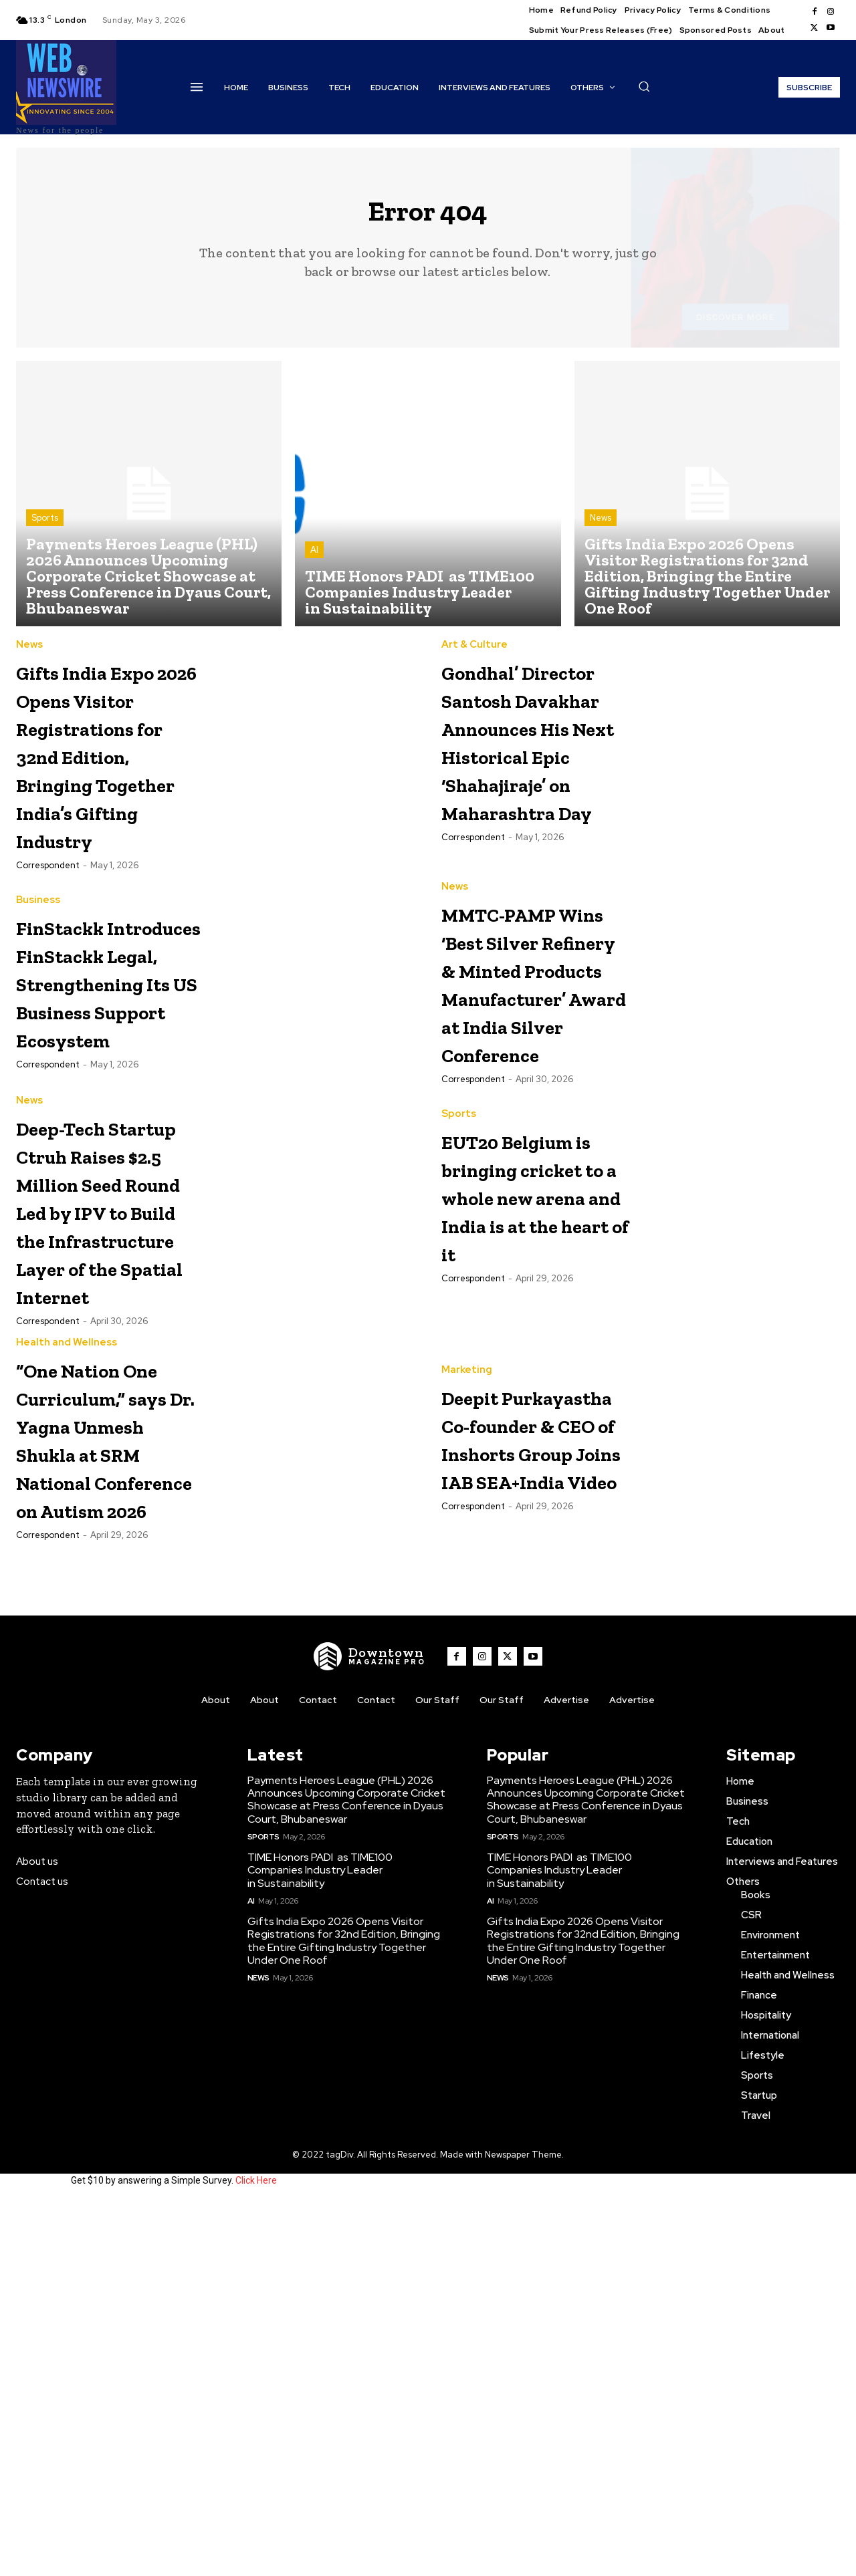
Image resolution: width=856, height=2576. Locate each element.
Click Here (256, 2554)
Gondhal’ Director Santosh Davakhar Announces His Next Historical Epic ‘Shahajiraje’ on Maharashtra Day (535, 806)
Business (38, 981)
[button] (644, 86)
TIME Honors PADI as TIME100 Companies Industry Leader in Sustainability (320, 2245)
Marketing (466, 1633)
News (600, 527)
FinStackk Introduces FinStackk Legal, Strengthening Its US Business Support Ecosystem (108, 1118)
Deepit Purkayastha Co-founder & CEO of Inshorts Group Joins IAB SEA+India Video (532, 1757)
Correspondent (48, 959)
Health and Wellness (66, 1633)
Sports (44, 527)
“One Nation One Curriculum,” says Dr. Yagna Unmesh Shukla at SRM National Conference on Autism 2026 (106, 1771)
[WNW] (370, 2031)
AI (314, 559)
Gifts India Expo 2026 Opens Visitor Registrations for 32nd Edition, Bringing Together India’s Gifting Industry (105, 806)
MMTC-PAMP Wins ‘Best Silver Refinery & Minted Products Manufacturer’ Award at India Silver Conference (533, 1118)
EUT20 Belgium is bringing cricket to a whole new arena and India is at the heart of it (526, 1402)
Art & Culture (474, 655)
